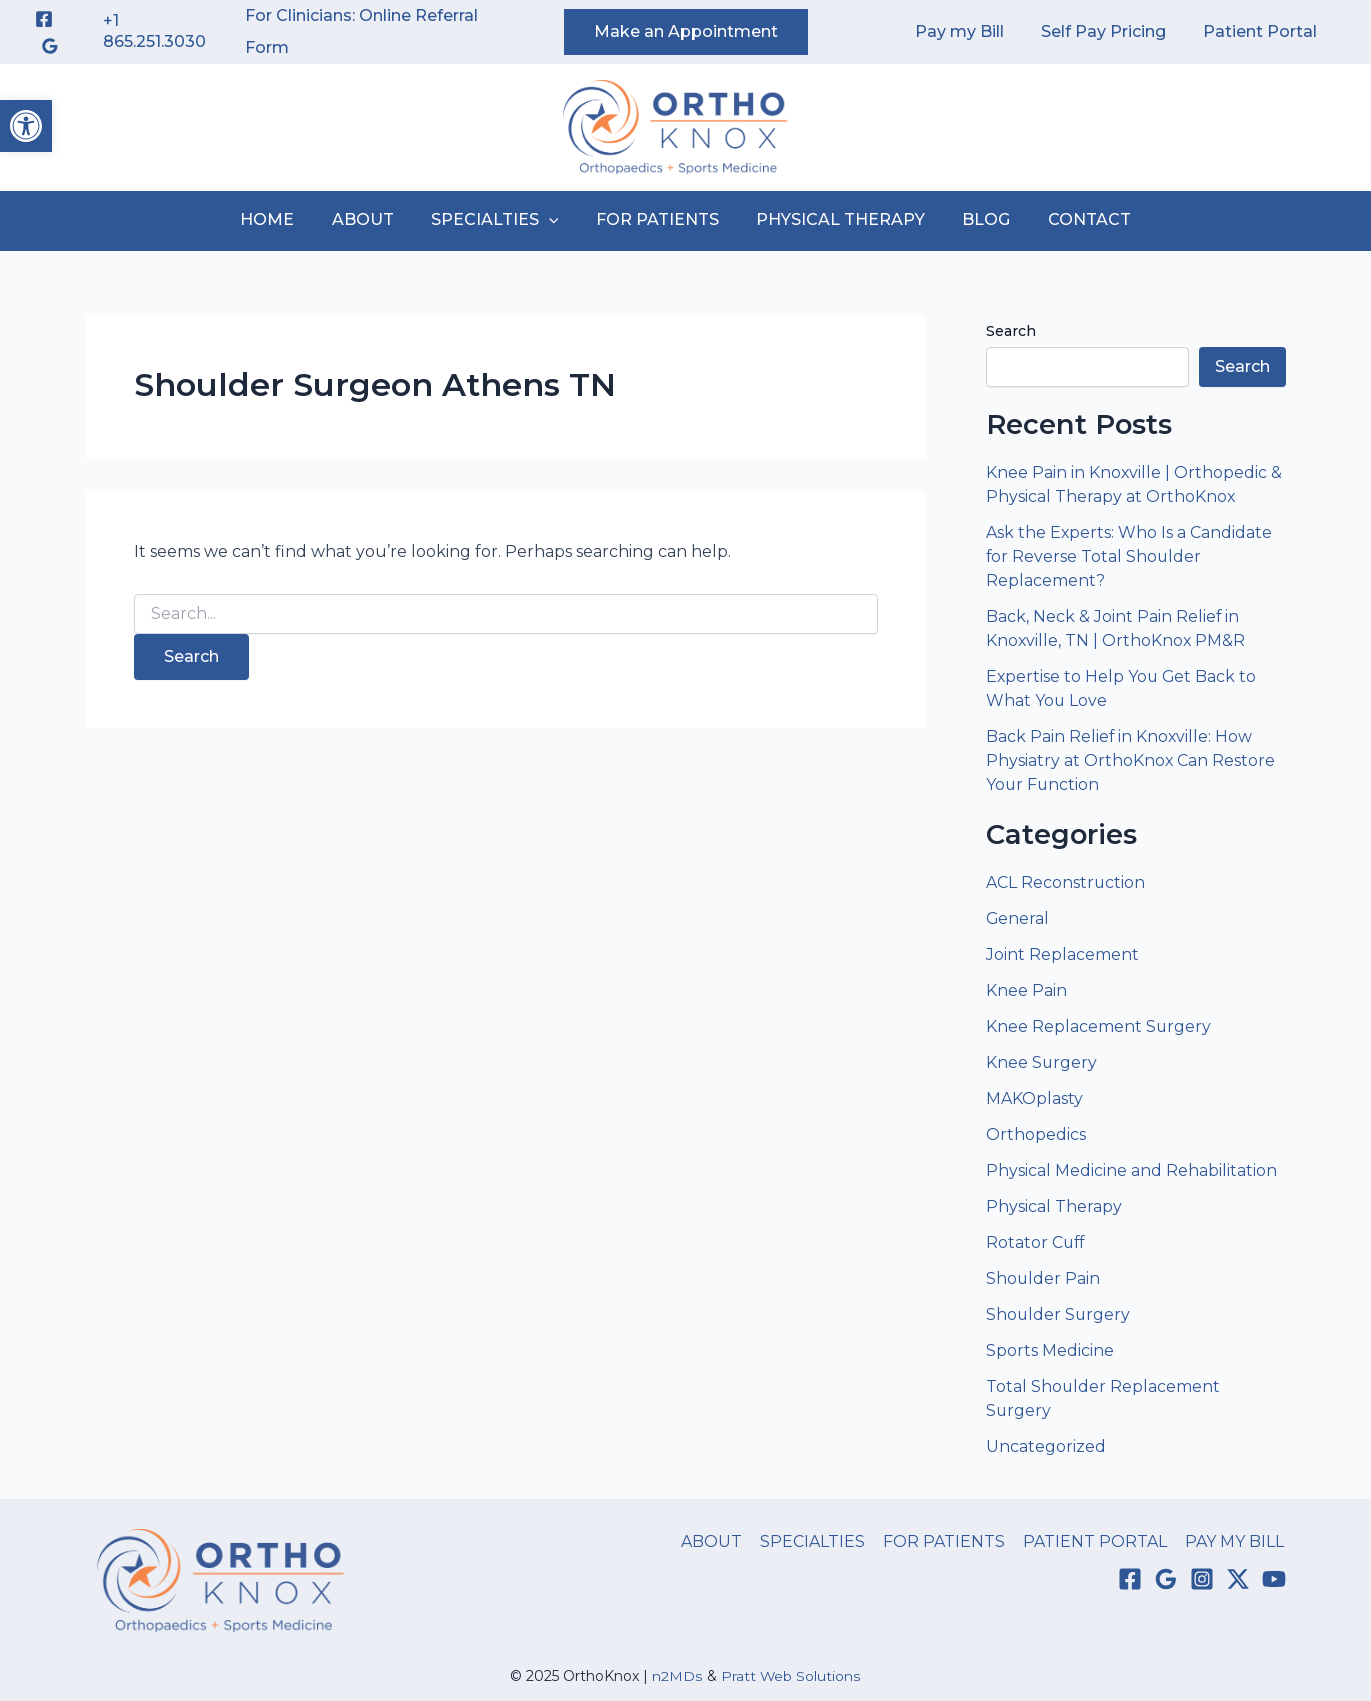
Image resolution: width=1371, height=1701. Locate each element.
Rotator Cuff (1036, 1242)
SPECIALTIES (500, 220)
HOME (283, 219)
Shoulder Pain (1043, 1278)
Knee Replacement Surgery (1099, 1026)
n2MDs (678, 1676)
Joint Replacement (1062, 954)
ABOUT (373, 219)
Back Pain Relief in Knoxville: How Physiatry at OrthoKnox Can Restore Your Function (1131, 760)
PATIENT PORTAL (1099, 1541)
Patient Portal (1263, 31)
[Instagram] (1202, 1580)
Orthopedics (1036, 1134)
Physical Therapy (1054, 1206)
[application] (554, 220)
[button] (26, 126)
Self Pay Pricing (1111, 31)
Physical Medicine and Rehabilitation (1131, 1170)
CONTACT (1073, 219)
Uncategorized (1046, 1446)
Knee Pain (1026, 990)
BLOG (976, 219)
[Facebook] (44, 19)
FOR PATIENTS (657, 219)
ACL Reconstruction (1068, 882)
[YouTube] (1274, 1580)
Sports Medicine (1050, 1350)
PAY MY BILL (1236, 1541)
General (1018, 918)
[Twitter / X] (1238, 1580)
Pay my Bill (972, 31)
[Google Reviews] (50, 46)
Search (1011, 331)
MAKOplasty (1034, 1098)
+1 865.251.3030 (154, 31)
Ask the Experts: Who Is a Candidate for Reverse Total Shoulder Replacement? (1129, 556)
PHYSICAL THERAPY (835, 219)
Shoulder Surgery (1059, 1314)
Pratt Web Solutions (791, 1676)
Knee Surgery (1042, 1062)
